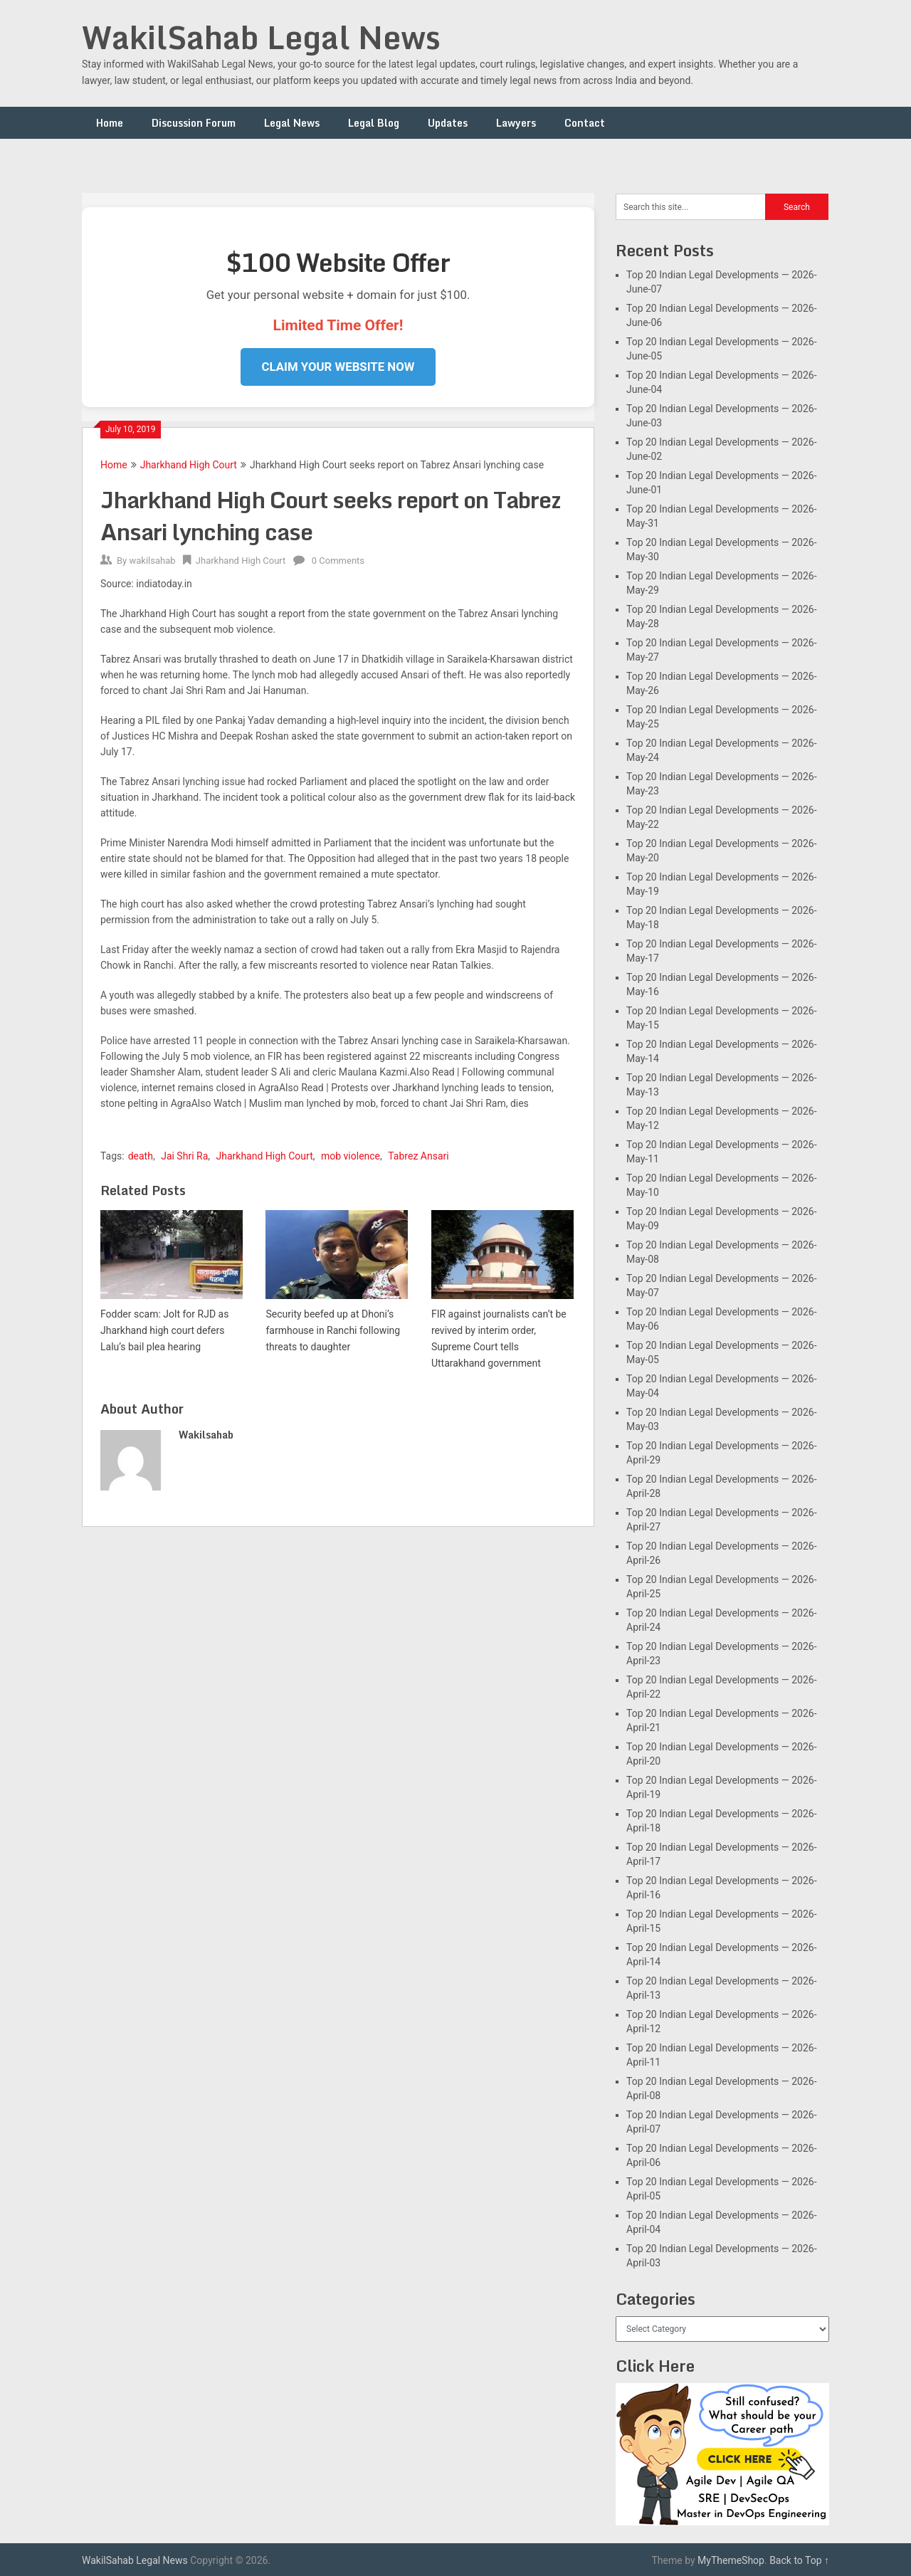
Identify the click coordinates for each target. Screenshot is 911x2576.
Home (109, 123)
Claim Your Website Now (338, 366)
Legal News (292, 123)
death (140, 1156)
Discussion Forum (194, 123)
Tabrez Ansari (418, 1156)
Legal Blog (373, 123)
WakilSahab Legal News (261, 37)
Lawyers (516, 123)
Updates (448, 123)
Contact (584, 123)
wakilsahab (152, 560)
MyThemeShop (730, 2560)
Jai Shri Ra (184, 1156)
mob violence (350, 1156)
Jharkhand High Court (188, 464)
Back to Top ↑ (799, 2560)
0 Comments (338, 560)
